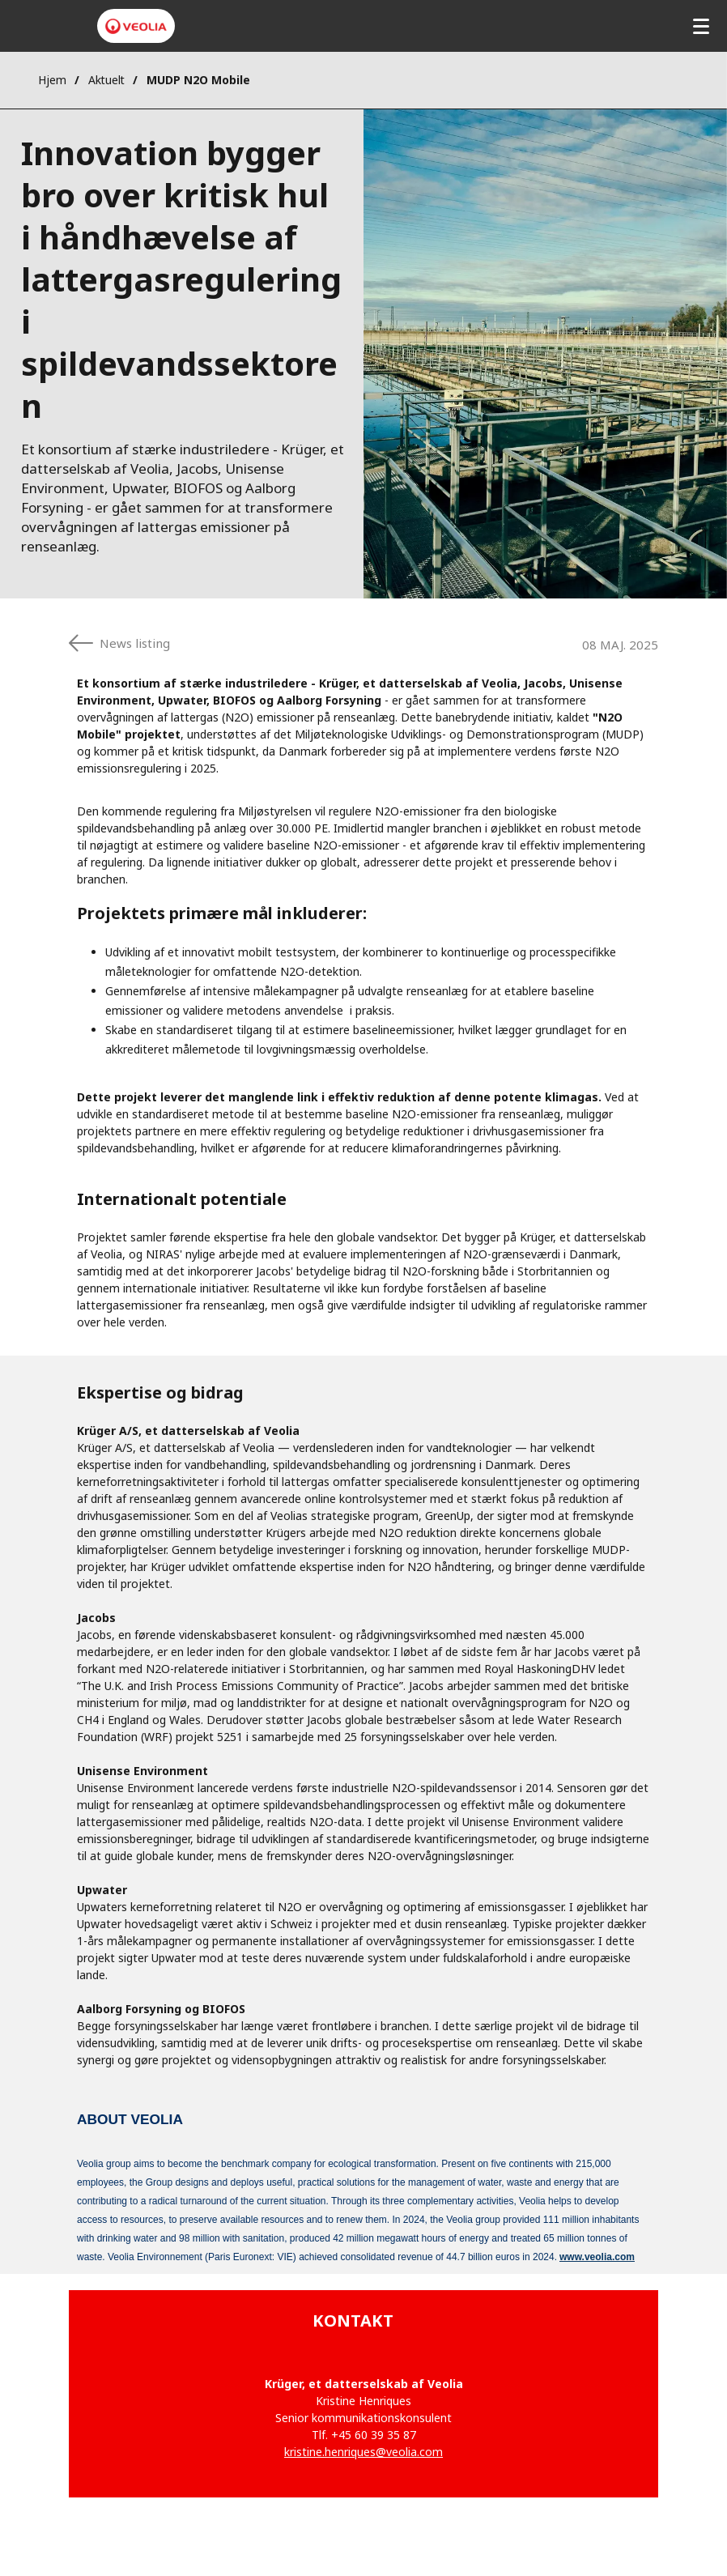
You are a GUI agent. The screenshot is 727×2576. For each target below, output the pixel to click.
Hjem (52, 79)
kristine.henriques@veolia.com (363, 2451)
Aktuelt (106, 79)
